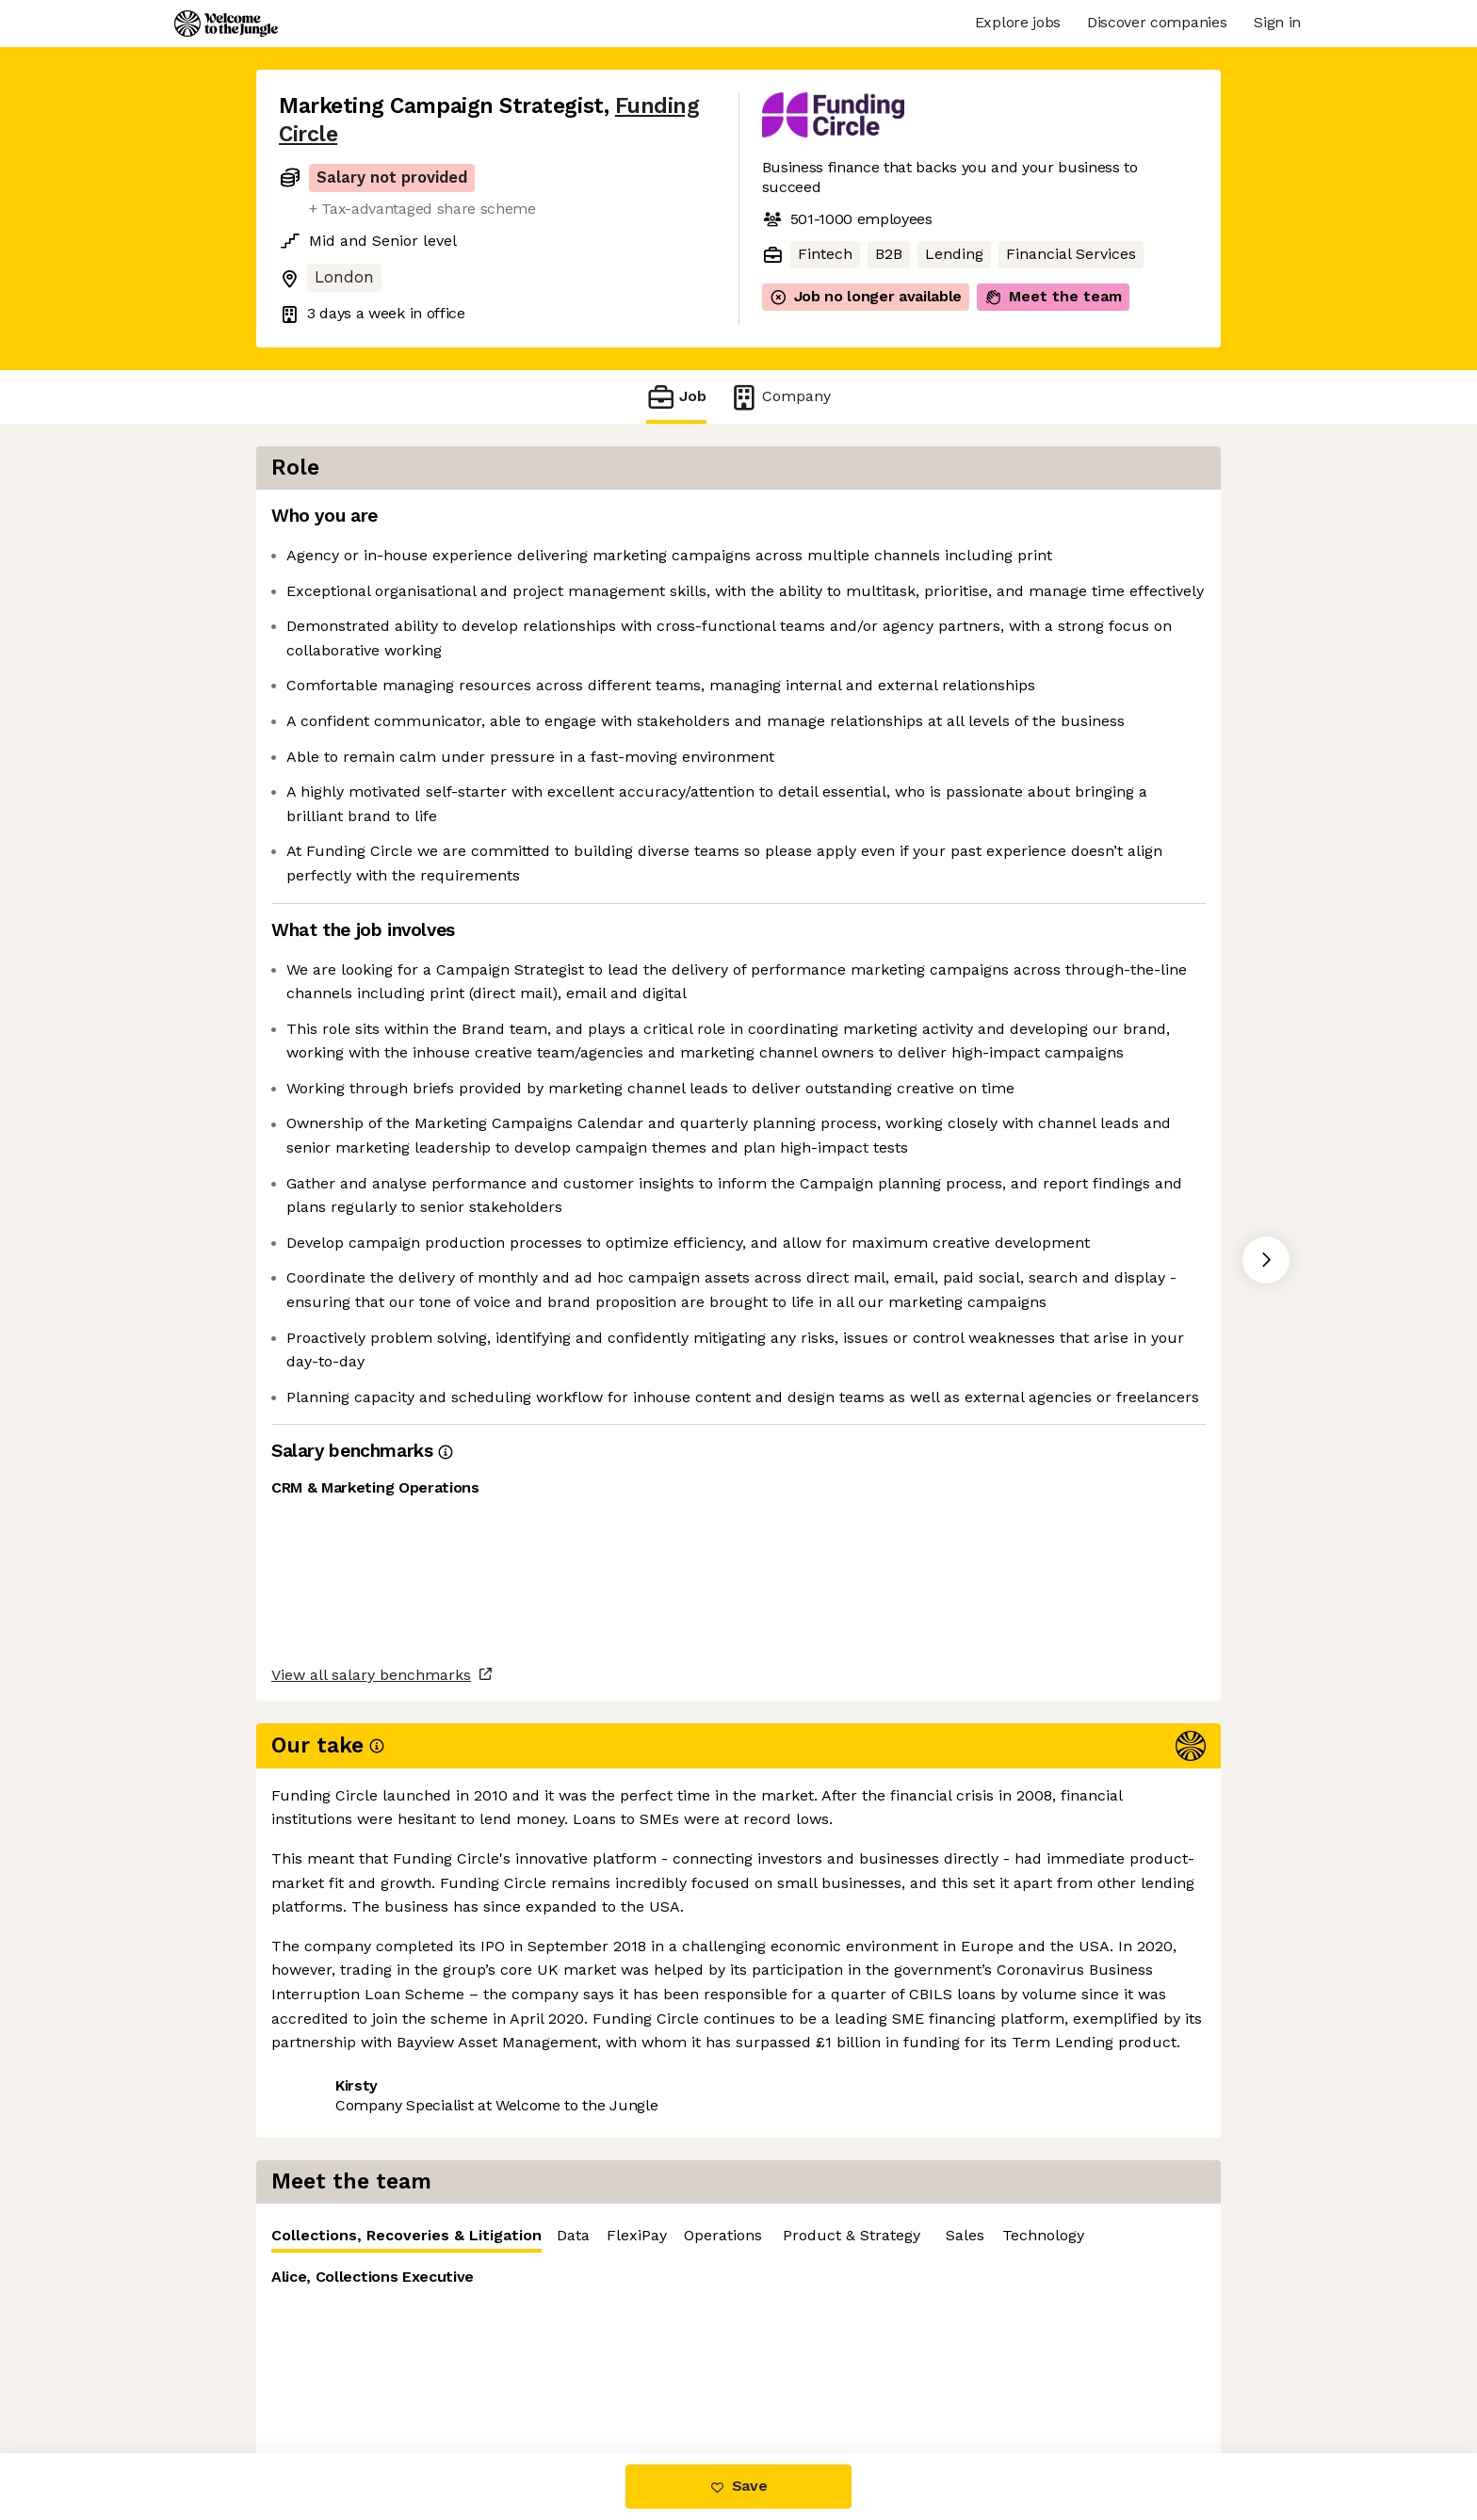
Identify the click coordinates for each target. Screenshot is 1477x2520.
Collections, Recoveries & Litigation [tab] (911, 526)
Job (676, 396)
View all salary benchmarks (371, 2301)
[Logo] (226, 23)
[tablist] (1002, 522)
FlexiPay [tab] (1142, 521)
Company (780, 396)
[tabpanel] (1002, 695)
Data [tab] (1078, 521)
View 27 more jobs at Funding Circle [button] (543, 2374)
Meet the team (1053, 296)
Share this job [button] (330, 2374)
